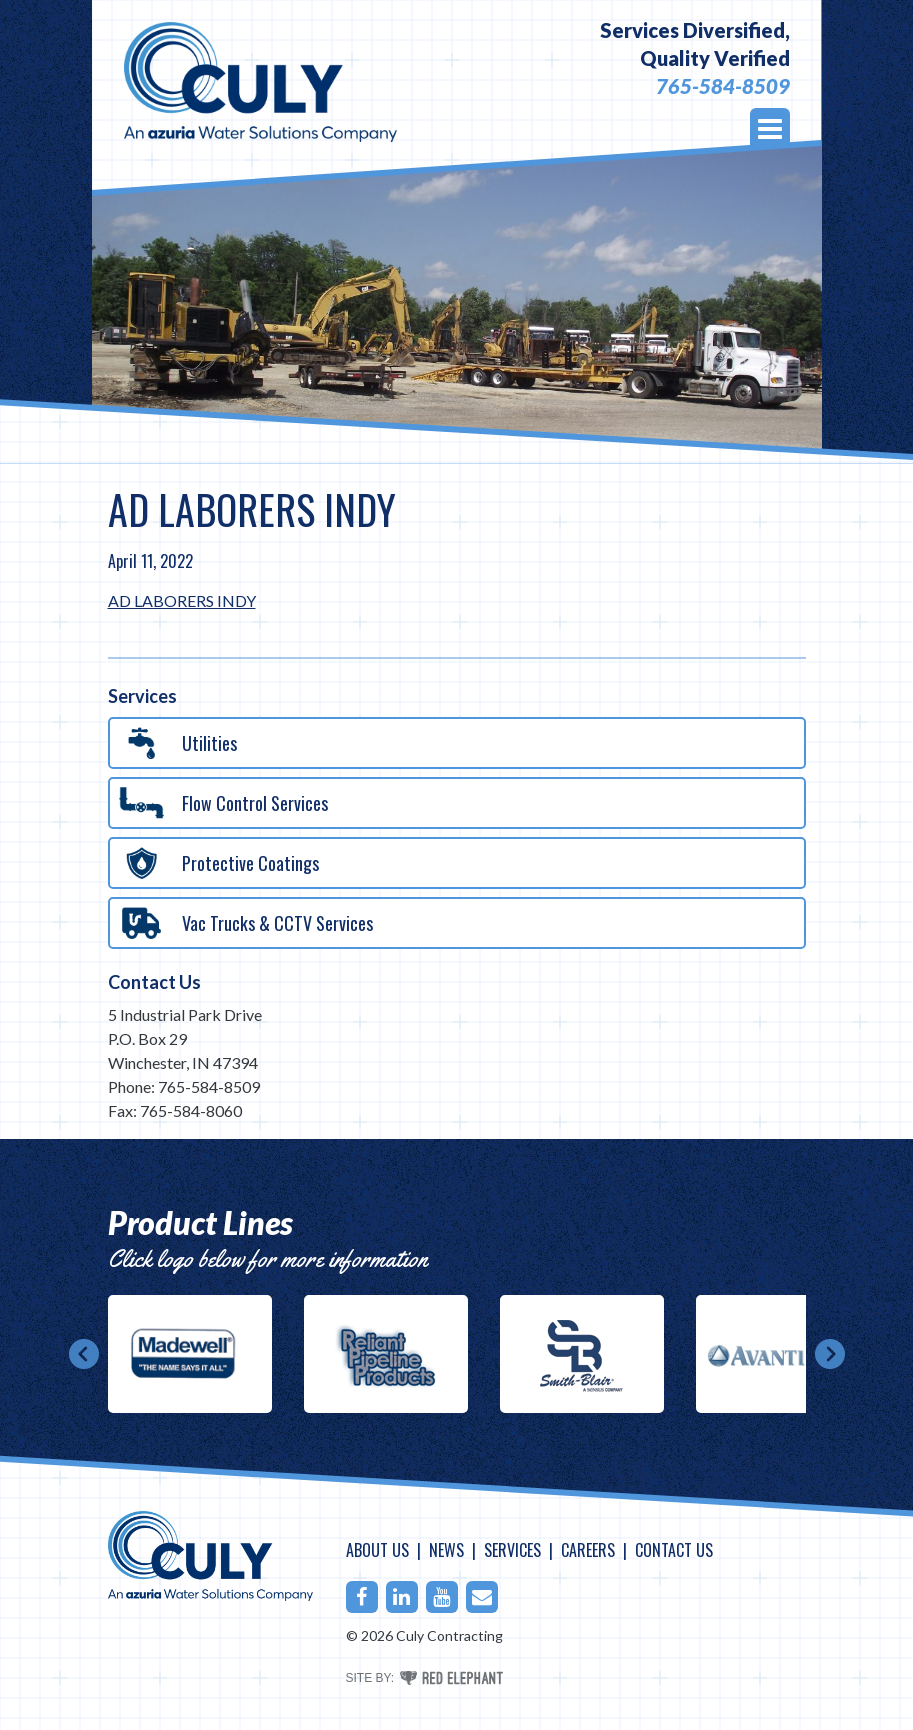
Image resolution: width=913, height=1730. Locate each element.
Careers (588, 1550)
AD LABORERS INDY (182, 600)
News (446, 1550)
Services (512, 1550)
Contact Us (154, 982)
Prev (84, 1354)
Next (830, 1354)
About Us (377, 1550)
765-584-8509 (723, 86)
